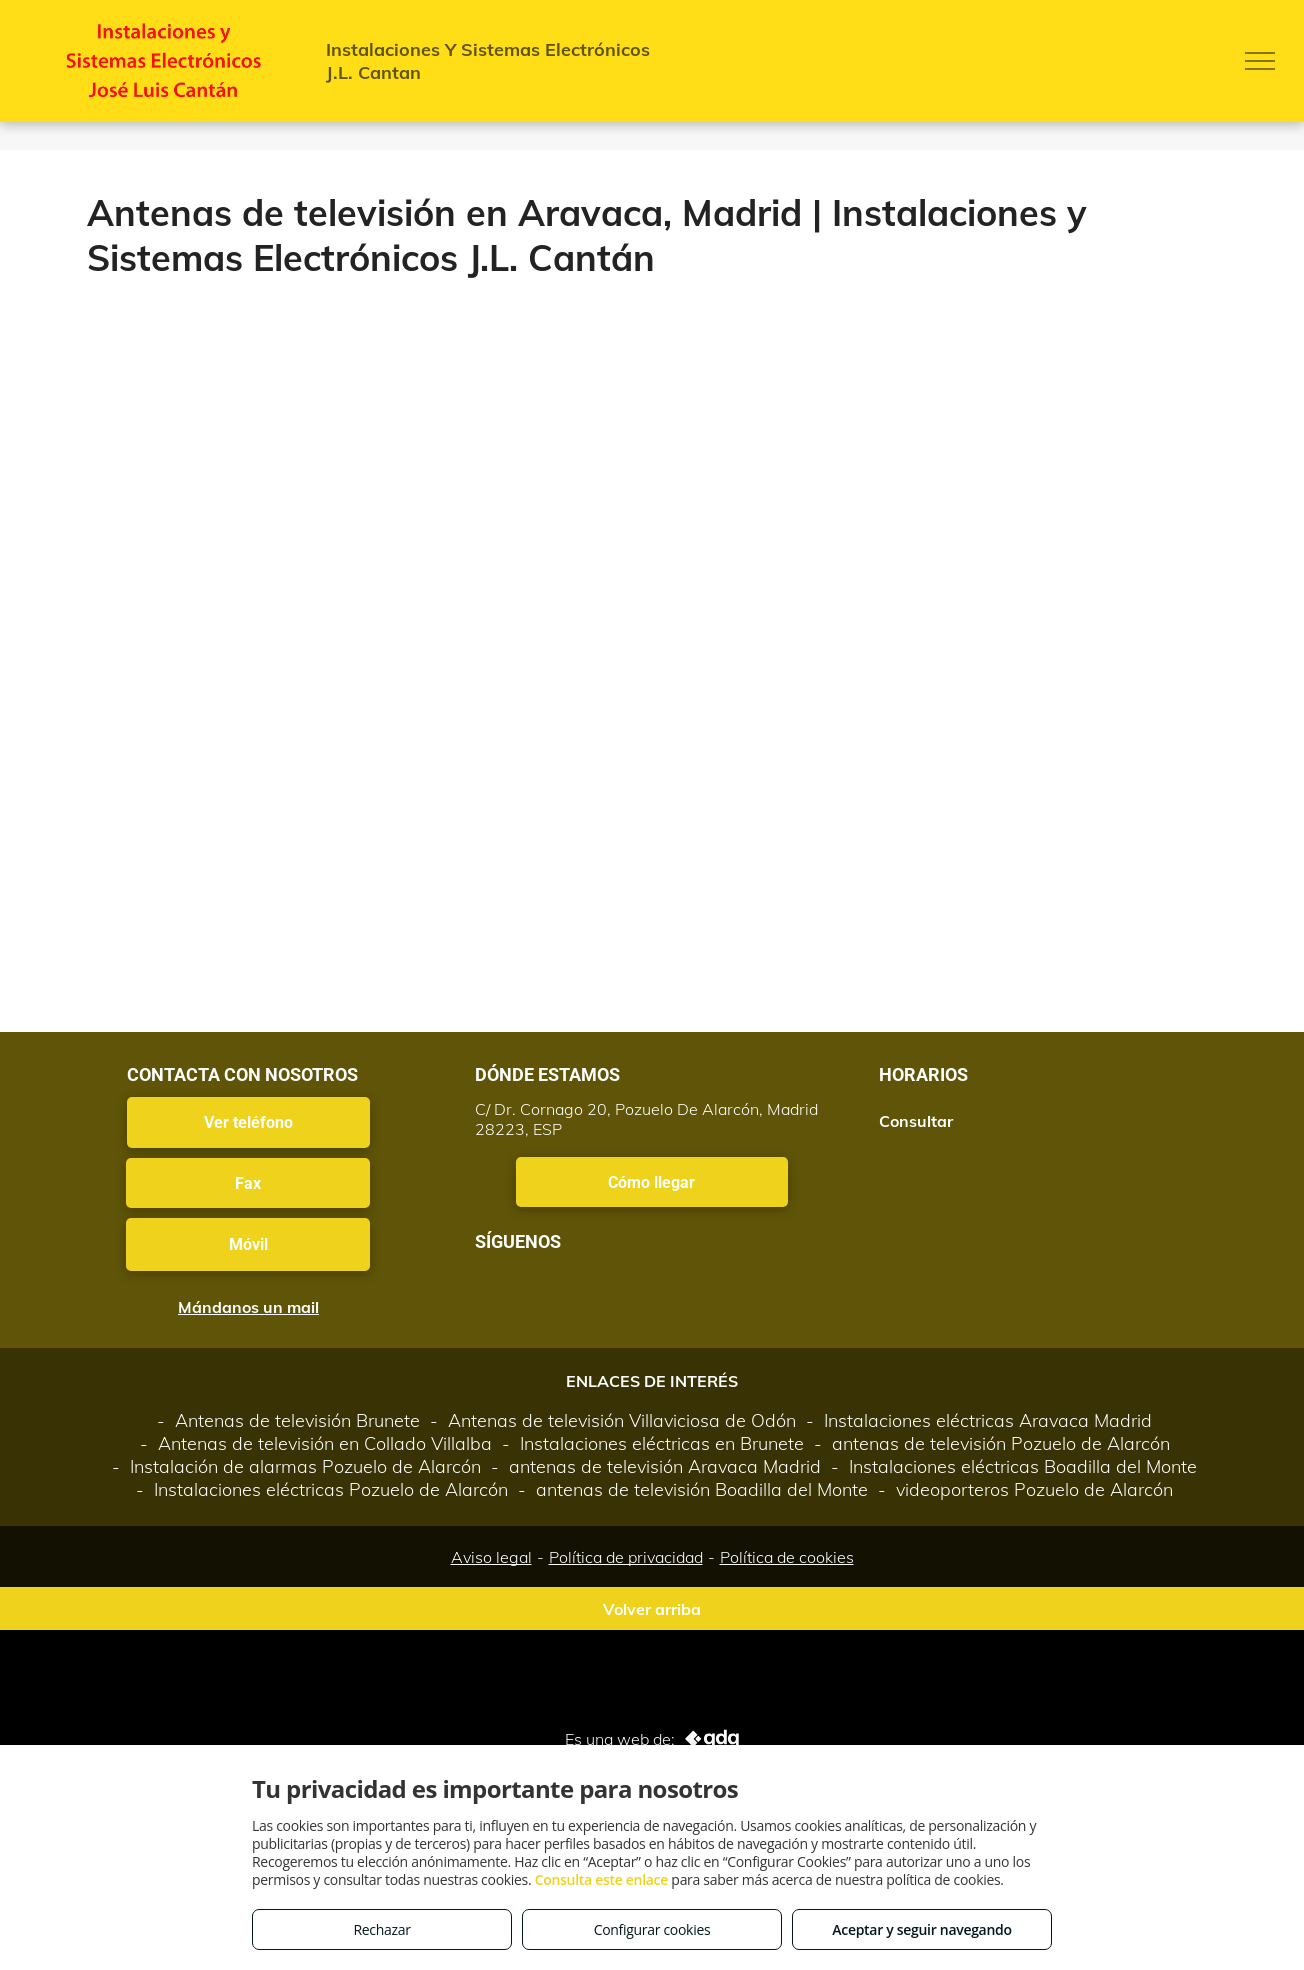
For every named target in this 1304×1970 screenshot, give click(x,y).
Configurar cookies (652, 1929)
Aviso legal (491, 1557)
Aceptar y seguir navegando (921, 1929)
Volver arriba (652, 1609)
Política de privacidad (626, 1557)
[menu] (1260, 61)
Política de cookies (787, 1557)
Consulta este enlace (601, 1879)
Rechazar (381, 1929)
